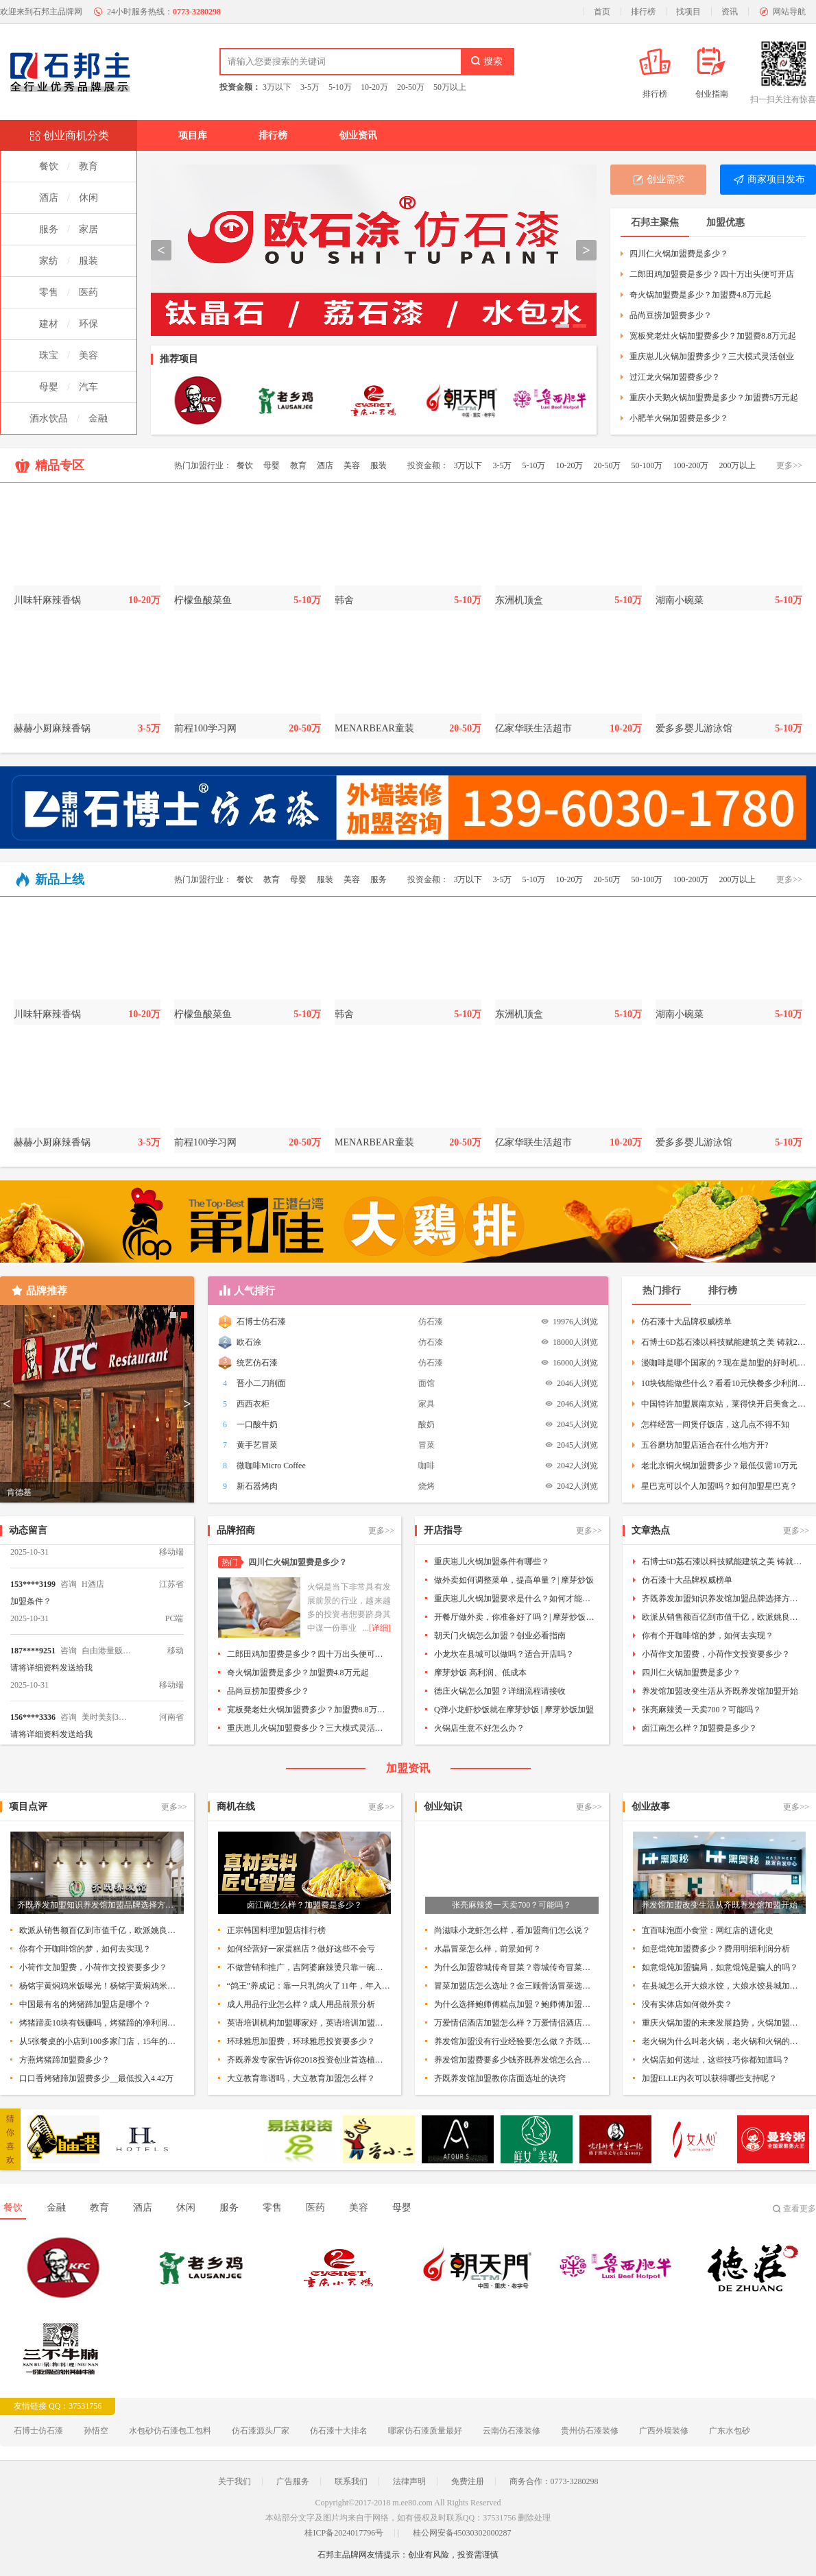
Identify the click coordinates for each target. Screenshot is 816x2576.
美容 (88, 355)
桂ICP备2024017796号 (343, 2533)
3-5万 (310, 87)
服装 (88, 261)
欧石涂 (249, 1342)
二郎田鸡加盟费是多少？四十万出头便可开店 (711, 274)
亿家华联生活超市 (533, 728)
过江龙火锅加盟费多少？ (674, 377)
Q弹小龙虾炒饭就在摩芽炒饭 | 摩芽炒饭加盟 (514, 1709)
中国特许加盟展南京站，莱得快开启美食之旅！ (723, 1404)
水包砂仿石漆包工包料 (170, 2430)
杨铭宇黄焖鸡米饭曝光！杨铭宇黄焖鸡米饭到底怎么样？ (101, 1986)
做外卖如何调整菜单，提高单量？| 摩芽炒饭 (514, 1580)
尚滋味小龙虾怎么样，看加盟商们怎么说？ (512, 1930)
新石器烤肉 (257, 1486)
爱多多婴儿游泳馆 (694, 728)
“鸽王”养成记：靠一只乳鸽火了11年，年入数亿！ (309, 1986)
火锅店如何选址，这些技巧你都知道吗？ (716, 2060)
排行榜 (643, 11)
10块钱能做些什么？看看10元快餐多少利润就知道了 (723, 1383)
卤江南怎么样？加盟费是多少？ (699, 1728)
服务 (48, 229)
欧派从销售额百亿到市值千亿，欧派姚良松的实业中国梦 (724, 1617)
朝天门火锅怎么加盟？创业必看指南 (500, 1635)
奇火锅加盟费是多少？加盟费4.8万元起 (700, 295)
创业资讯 (358, 135)
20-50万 (410, 87)
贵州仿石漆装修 (590, 2430)
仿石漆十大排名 (339, 2430)
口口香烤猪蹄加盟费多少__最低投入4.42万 (96, 2078)
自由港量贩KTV (106, 1659)
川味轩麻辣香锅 (47, 600)
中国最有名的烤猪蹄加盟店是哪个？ (85, 2004)
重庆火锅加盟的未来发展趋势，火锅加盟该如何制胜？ (724, 2023)
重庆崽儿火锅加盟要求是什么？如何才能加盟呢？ (516, 1598)
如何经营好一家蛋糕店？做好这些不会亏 (301, 1949)
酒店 (48, 198)
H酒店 (93, 1593)
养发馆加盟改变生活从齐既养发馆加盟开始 (720, 1691)
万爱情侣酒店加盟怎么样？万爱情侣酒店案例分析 (516, 2023)
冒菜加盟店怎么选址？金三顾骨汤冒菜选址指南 (516, 1986)
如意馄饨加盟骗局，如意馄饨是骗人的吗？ (720, 1967)
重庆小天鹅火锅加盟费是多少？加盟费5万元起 (713, 397)
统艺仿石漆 (257, 1363)
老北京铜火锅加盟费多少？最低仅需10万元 (719, 1465)
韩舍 (344, 600)
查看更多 (799, 2208)
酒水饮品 (48, 418)
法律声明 (409, 2481)
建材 (48, 324)
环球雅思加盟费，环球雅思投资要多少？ (301, 2041)
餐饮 (48, 166)
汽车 (88, 387)
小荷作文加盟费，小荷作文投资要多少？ (716, 1654)
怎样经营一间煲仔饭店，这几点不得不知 (715, 1424)
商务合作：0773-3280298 (554, 2481)
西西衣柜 (253, 1404)
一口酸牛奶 (257, 1424)
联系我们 (351, 2481)
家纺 (48, 261)
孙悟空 (96, 2430)
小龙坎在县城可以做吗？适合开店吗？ (504, 1654)
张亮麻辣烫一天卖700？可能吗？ (701, 1709)
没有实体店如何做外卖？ (687, 2004)
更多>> (789, 465)
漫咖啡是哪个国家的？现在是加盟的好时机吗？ (723, 1363)
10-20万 (374, 87)
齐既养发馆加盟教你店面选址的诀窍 (500, 2078)
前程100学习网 (205, 728)
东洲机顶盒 (519, 600)
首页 (602, 11)
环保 (88, 324)
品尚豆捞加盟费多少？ (670, 315)
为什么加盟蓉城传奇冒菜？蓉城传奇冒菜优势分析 (516, 1967)
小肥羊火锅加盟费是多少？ (678, 418)
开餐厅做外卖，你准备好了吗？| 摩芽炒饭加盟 (516, 1617)
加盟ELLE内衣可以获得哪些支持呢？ (709, 2078)
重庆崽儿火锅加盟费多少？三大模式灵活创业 (711, 356)
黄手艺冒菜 (257, 1445)
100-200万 (690, 465)
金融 (98, 418)
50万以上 (449, 87)
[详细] (380, 1628)
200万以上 (737, 465)
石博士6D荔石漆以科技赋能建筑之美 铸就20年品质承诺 (723, 1342)
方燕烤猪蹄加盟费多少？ (64, 2060)
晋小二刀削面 (261, 1383)
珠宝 (48, 355)
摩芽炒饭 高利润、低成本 (480, 1672)
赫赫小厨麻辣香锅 (52, 728)
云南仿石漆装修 (511, 2430)
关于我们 (234, 2481)
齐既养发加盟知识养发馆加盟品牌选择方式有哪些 (724, 1598)
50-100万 (646, 465)
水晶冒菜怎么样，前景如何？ (487, 1949)
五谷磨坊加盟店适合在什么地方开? (704, 1445)
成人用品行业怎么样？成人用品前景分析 (301, 2004)
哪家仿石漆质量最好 (425, 2430)
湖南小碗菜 (680, 600)
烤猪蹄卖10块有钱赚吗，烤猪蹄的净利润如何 (101, 2023)
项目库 (192, 135)
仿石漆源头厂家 (260, 2430)
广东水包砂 (729, 2430)
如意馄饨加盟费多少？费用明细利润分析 (716, 1949)
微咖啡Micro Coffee (271, 1465)
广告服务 (292, 2481)
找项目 (688, 11)
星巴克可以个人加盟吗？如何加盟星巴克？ (719, 1486)
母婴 (48, 387)
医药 (88, 292)
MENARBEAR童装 (374, 728)
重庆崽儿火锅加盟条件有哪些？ (491, 1561)
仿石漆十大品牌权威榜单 (686, 1321)
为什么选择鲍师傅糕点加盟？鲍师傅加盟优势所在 (516, 2004)
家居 (88, 229)
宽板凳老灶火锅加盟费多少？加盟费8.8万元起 (712, 336)
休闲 (88, 198)
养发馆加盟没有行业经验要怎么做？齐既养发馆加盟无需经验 (516, 2041)
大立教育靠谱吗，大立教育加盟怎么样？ (301, 2078)
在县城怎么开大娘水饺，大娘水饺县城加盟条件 (724, 1986)
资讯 (729, 11)
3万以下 (277, 87)
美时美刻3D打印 (106, 1726)
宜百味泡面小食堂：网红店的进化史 (707, 1930)
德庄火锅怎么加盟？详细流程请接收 (500, 1691)
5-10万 (340, 87)
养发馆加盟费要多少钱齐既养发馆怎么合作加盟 (516, 2060)
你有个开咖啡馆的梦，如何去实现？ (707, 1635)
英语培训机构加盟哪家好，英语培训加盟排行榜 (309, 2023)
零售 (48, 292)
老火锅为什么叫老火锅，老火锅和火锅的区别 (724, 2041)
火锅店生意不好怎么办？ (479, 1728)
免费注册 (467, 2481)
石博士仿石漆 (261, 1321)
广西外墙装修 (663, 2430)
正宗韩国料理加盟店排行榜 (276, 1930)
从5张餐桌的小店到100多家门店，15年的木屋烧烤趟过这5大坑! (101, 2041)
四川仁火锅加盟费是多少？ (678, 253)
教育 (88, 166)
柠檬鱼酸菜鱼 (203, 600)
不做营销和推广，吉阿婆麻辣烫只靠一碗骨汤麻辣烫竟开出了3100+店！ (309, 1967)
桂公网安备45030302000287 (462, 2533)
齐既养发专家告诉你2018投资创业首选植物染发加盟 (309, 2060)
